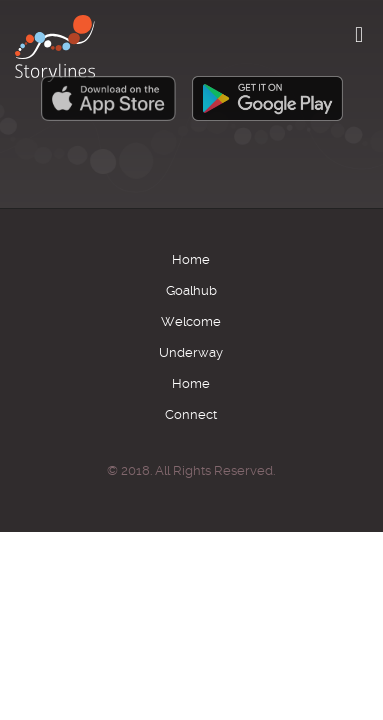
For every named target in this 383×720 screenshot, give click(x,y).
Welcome (191, 321)
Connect (191, 414)
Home (191, 259)
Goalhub (191, 290)
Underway (191, 352)
